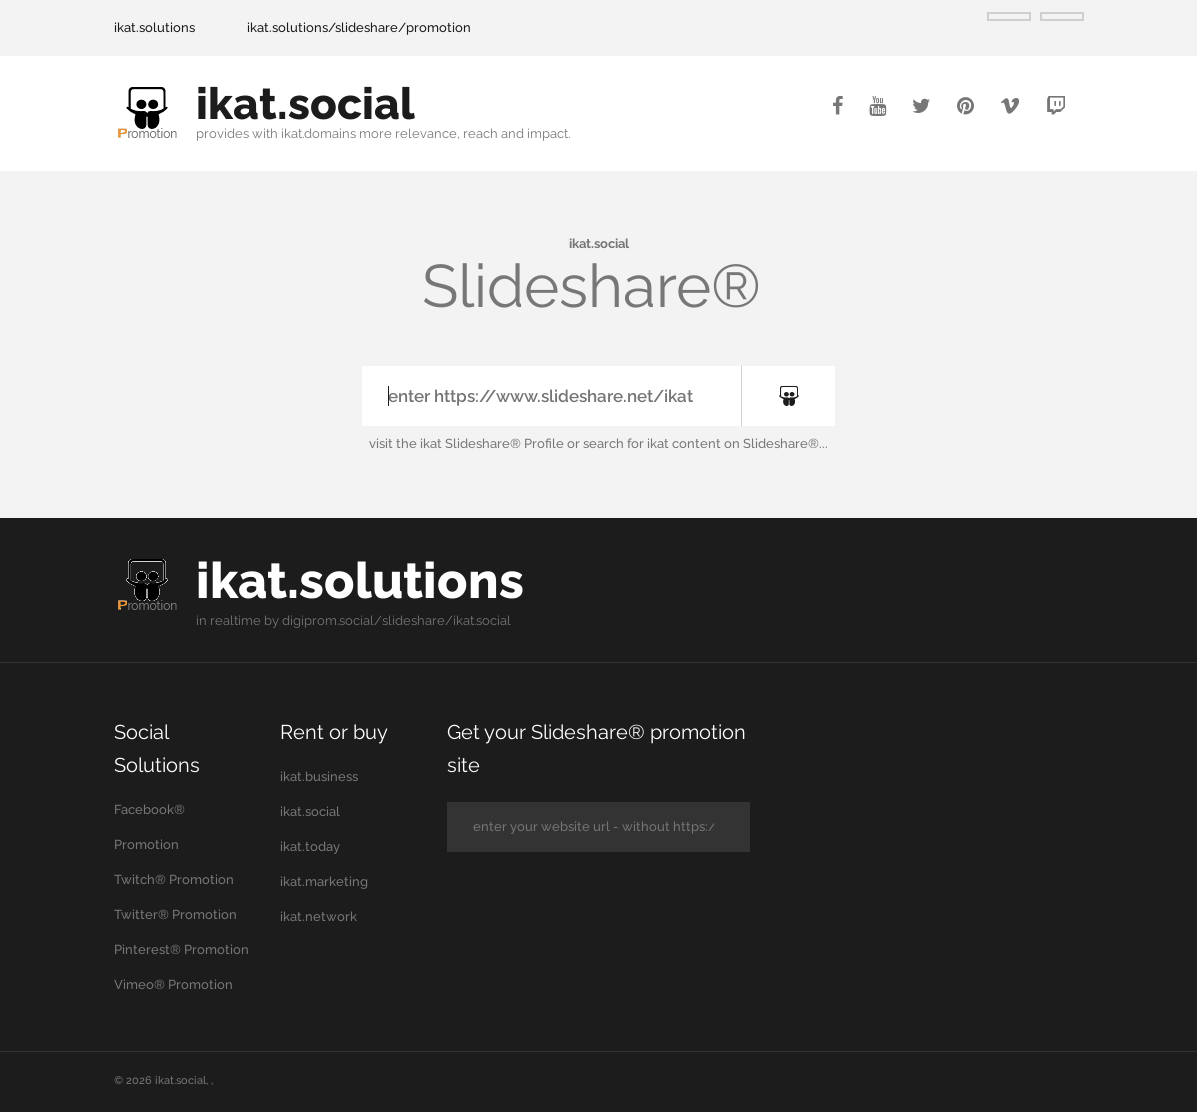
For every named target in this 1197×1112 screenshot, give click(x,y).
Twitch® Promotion (174, 879)
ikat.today (310, 846)
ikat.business (319, 776)
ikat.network (318, 916)
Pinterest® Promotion (181, 949)
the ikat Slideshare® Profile (480, 443)
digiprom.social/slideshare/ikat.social (396, 620)
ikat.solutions (154, 27)
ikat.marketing (324, 881)
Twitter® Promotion (175, 914)
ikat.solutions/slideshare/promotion (359, 27)
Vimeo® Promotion (173, 984)
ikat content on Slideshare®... (737, 443)
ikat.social (305, 103)
